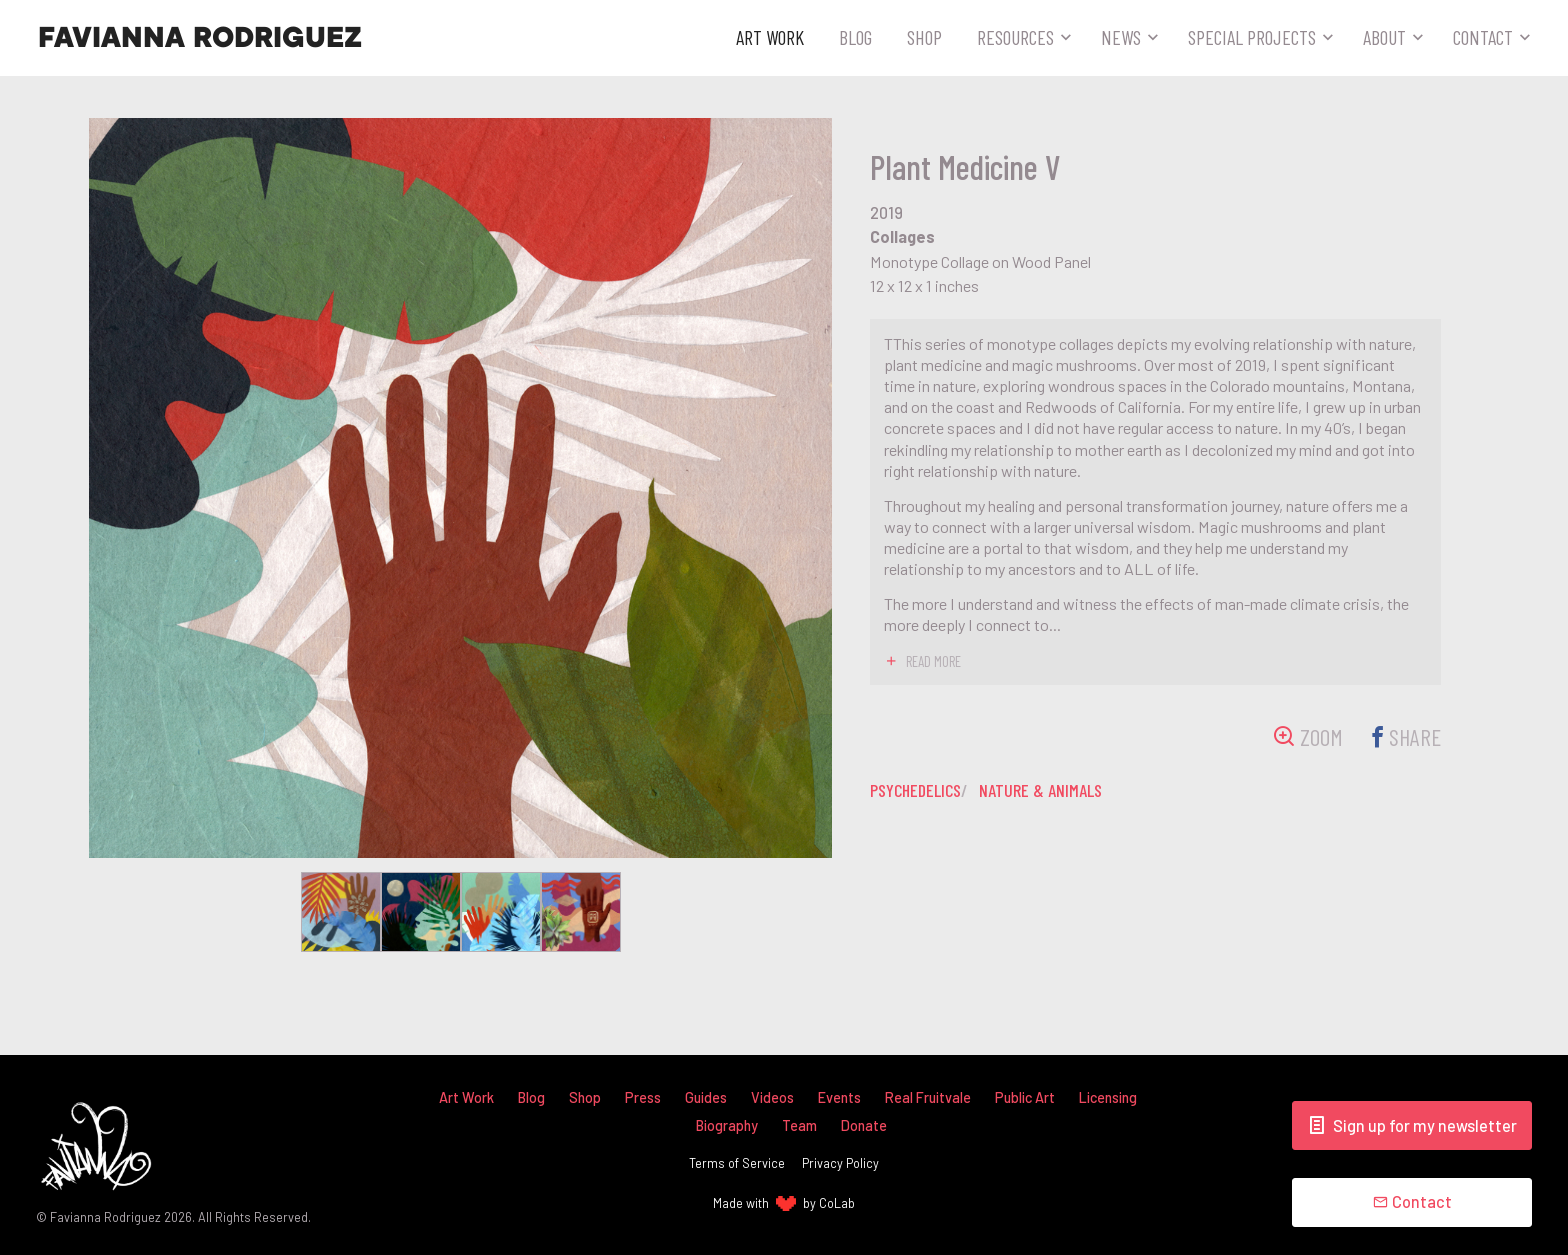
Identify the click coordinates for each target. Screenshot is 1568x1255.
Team (799, 1125)
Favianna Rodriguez (200, 38)
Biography (727, 1125)
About (1384, 37)
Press (643, 1097)
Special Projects (1252, 37)
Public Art (1025, 1097)
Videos (772, 1097)
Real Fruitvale (928, 1097)
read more (933, 661)
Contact (1483, 37)
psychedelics (917, 790)
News (1121, 37)
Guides (706, 1097)
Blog (855, 37)
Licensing (1108, 1097)
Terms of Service (737, 1163)
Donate (864, 1125)
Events (839, 1097)
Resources (1015, 37)
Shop (924, 37)
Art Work (770, 37)
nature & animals (1043, 790)
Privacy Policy (840, 1163)
